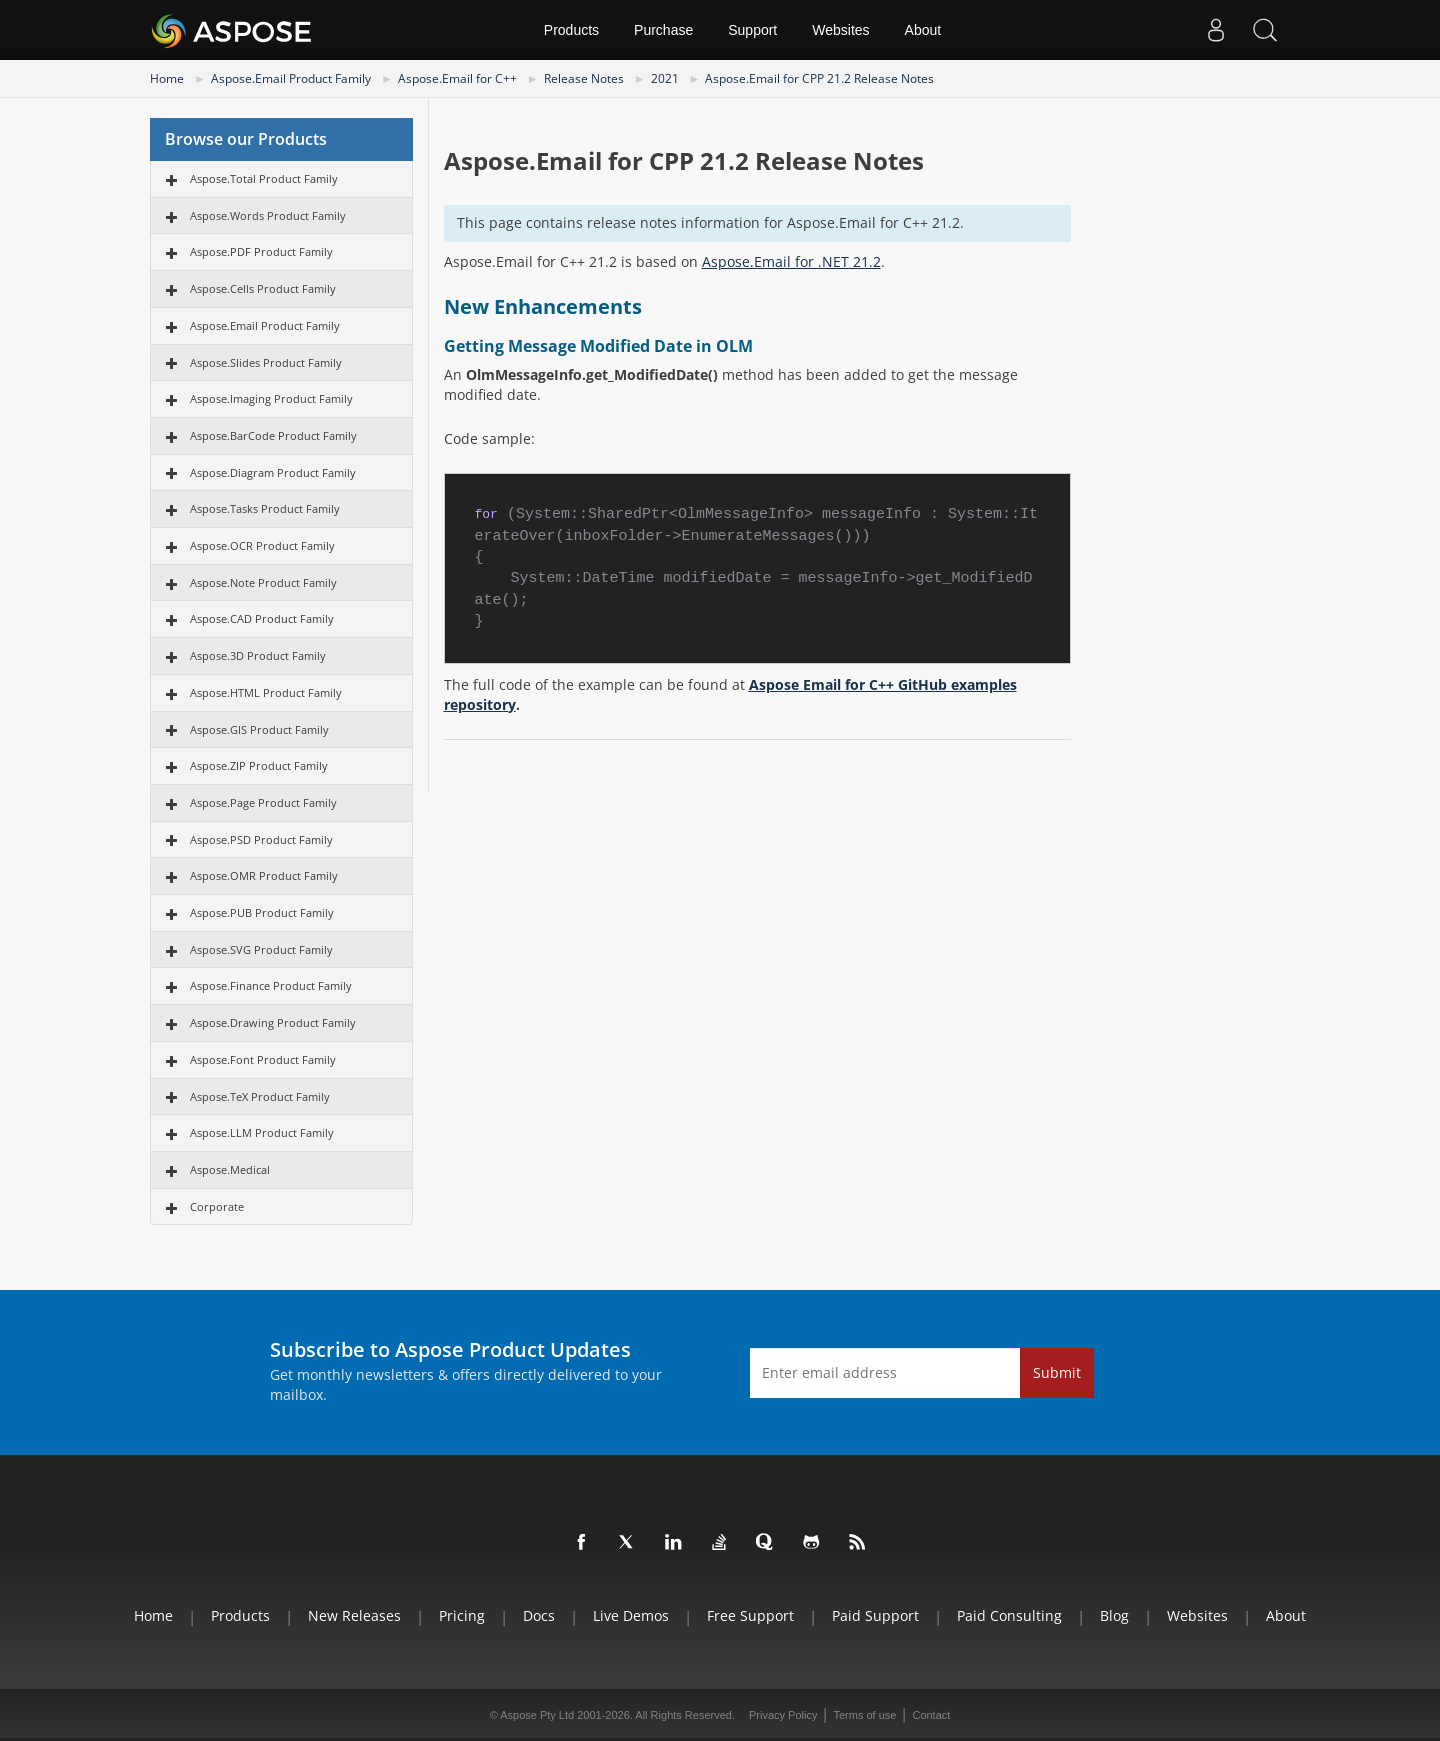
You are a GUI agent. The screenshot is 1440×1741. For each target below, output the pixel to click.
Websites (840, 30)
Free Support (750, 1615)
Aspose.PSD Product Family (261, 839)
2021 (665, 78)
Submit (1057, 1372)
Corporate (217, 1206)
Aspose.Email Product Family (291, 78)
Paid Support (875, 1615)
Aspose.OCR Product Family (262, 545)
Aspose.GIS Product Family (259, 729)
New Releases (354, 1615)
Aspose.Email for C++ (457, 78)
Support (752, 30)
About (923, 30)
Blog (1114, 1615)
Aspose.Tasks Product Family (265, 508)
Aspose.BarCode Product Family (273, 435)
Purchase (663, 30)
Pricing (462, 1615)
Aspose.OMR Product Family (264, 875)
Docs (539, 1615)
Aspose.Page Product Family (263, 802)
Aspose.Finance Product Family (271, 985)
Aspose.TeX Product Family (260, 1096)
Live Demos (631, 1615)
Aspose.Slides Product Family (266, 362)
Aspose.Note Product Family (263, 582)
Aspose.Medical (230, 1169)
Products (571, 30)
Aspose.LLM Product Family (262, 1132)
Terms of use (864, 1715)
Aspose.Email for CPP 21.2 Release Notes (819, 78)
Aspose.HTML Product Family (266, 692)
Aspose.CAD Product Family (262, 618)
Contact (931, 1715)
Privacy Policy (783, 1715)
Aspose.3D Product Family (258, 655)
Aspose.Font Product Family (263, 1059)
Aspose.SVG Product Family (261, 949)
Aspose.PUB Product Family (262, 912)
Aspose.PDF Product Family (261, 251)
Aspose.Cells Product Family (263, 288)
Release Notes (584, 78)
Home (167, 78)
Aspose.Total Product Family (264, 178)
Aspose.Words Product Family (268, 215)
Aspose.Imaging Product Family (271, 398)
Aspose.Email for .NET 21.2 (791, 261)
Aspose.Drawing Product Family (273, 1022)
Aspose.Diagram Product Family (273, 472)
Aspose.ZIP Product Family (259, 765)
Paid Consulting (1009, 1615)
